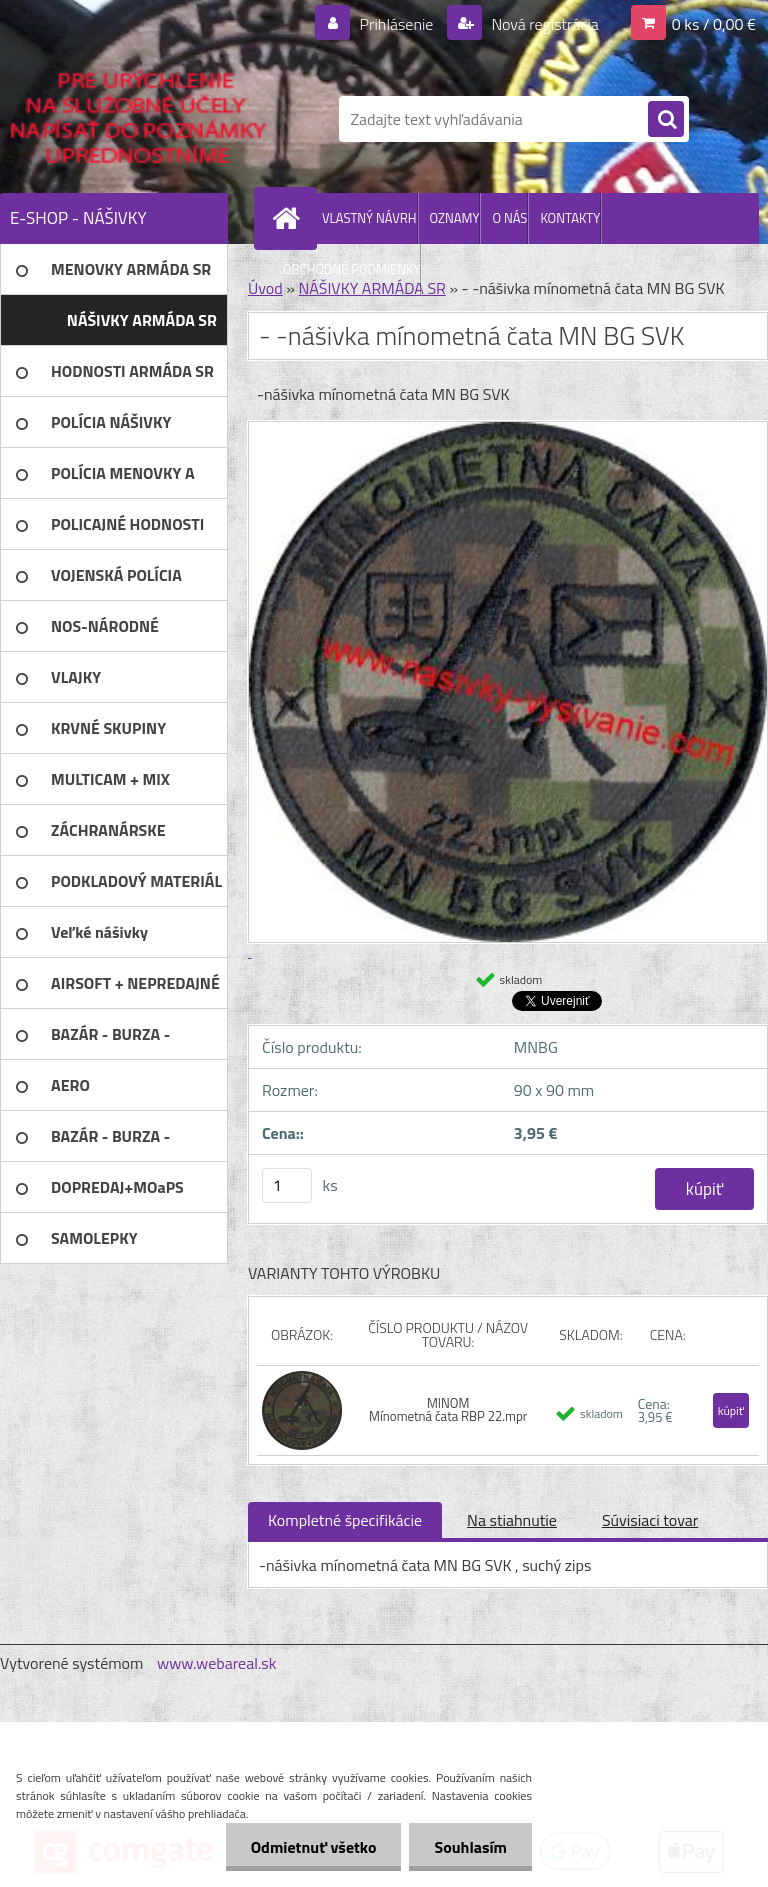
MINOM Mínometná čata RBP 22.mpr (448, 1409)
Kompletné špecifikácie (345, 1520)
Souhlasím (470, 1847)
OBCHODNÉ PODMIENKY (351, 269)
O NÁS (509, 218)
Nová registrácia (543, 24)
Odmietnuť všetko (314, 1847)
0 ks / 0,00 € (714, 24)
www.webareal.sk (217, 1663)
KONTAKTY (570, 218)
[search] (666, 120)
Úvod (265, 288)
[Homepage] (290, 218)
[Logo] (137, 119)
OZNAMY (455, 218)
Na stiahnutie (512, 1520)
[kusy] (287, 1185)
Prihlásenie (396, 24)
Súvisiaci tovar (650, 1520)
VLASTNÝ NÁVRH (369, 218)
